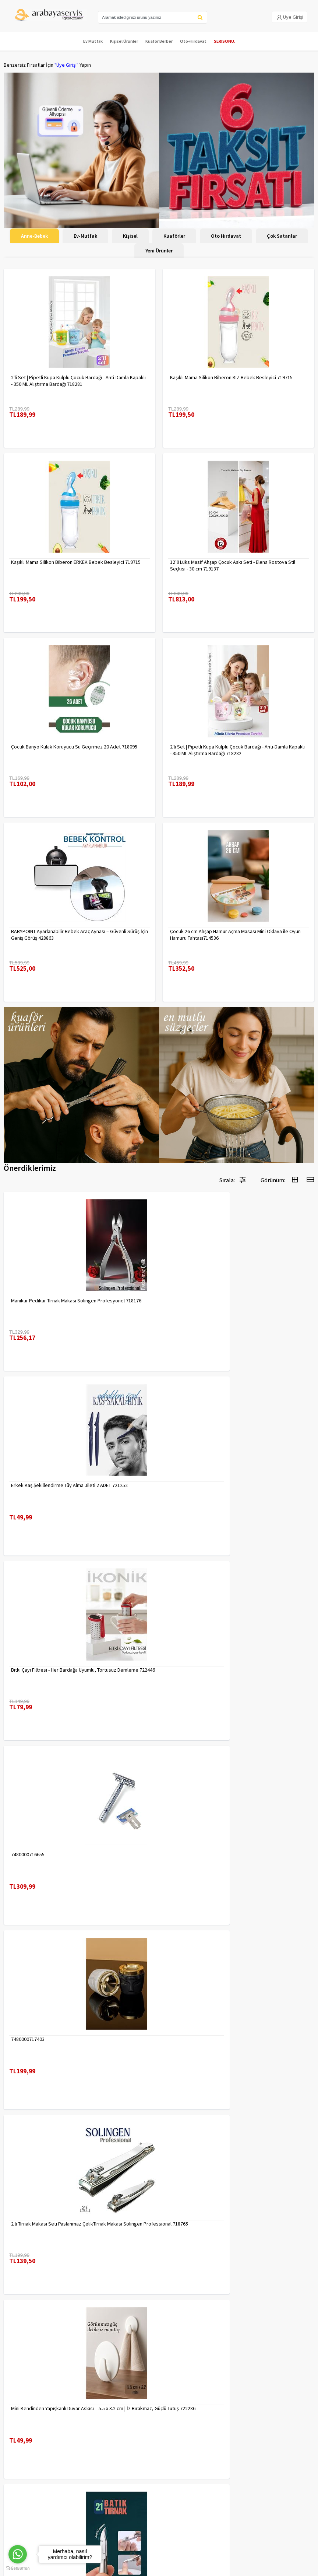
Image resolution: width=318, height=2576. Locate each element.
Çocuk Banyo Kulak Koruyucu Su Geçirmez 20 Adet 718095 (74, 746)
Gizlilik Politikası (100, 2421)
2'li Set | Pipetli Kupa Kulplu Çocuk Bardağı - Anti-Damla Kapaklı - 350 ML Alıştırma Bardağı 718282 (237, 750)
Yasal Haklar (96, 2430)
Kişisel (130, 236)
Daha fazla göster (159, 2333)
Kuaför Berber (159, 41)
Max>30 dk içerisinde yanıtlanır (160, 2533)
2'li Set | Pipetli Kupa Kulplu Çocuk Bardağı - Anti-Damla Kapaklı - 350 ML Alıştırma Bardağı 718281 (78, 380)
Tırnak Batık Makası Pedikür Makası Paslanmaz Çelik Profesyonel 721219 (226, 1857)
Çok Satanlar (282, 236)
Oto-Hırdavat (193, 41)
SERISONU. (224, 41)
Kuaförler (174, 236)
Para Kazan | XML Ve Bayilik (32, 2411)
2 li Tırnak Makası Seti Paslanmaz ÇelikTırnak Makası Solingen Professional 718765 (235, 1673)
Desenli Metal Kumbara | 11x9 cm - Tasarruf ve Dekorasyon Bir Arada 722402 (237, 2042)
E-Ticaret (141, 2568)
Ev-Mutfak (85, 236)
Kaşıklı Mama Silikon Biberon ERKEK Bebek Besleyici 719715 (76, 562)
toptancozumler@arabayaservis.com (160, 2521)
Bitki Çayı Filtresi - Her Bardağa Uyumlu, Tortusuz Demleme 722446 (74, 1488)
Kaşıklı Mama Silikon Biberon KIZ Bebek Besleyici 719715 (231, 377)
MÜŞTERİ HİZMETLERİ (26, 2440)
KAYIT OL (303, 2486)
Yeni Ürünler (159, 250)
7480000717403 (28, 1669)
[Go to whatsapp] (17, 2554)
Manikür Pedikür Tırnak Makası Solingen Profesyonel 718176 (76, 1300)
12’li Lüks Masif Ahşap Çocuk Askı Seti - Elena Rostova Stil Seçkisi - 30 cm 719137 (232, 565)
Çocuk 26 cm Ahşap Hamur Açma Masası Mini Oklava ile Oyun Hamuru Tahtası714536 (235, 934)
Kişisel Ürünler (124, 41)
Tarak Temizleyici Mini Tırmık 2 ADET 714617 (57, 2223)
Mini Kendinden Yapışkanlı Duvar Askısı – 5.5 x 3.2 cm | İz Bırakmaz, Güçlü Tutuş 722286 (71, 1857)
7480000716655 (187, 1485)
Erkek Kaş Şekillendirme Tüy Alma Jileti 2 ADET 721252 (228, 1300)
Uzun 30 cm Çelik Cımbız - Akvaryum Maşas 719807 (65, 2039)
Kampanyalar (18, 2430)
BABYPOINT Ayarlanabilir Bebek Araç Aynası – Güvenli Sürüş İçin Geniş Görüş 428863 (79, 934)
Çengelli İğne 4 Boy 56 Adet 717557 (208, 2223)
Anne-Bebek (34, 236)
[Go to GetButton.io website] (17, 2568)
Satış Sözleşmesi (101, 2440)
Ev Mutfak (93, 41)
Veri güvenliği (97, 2411)
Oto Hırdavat (226, 236)
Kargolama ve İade (24, 2421)
